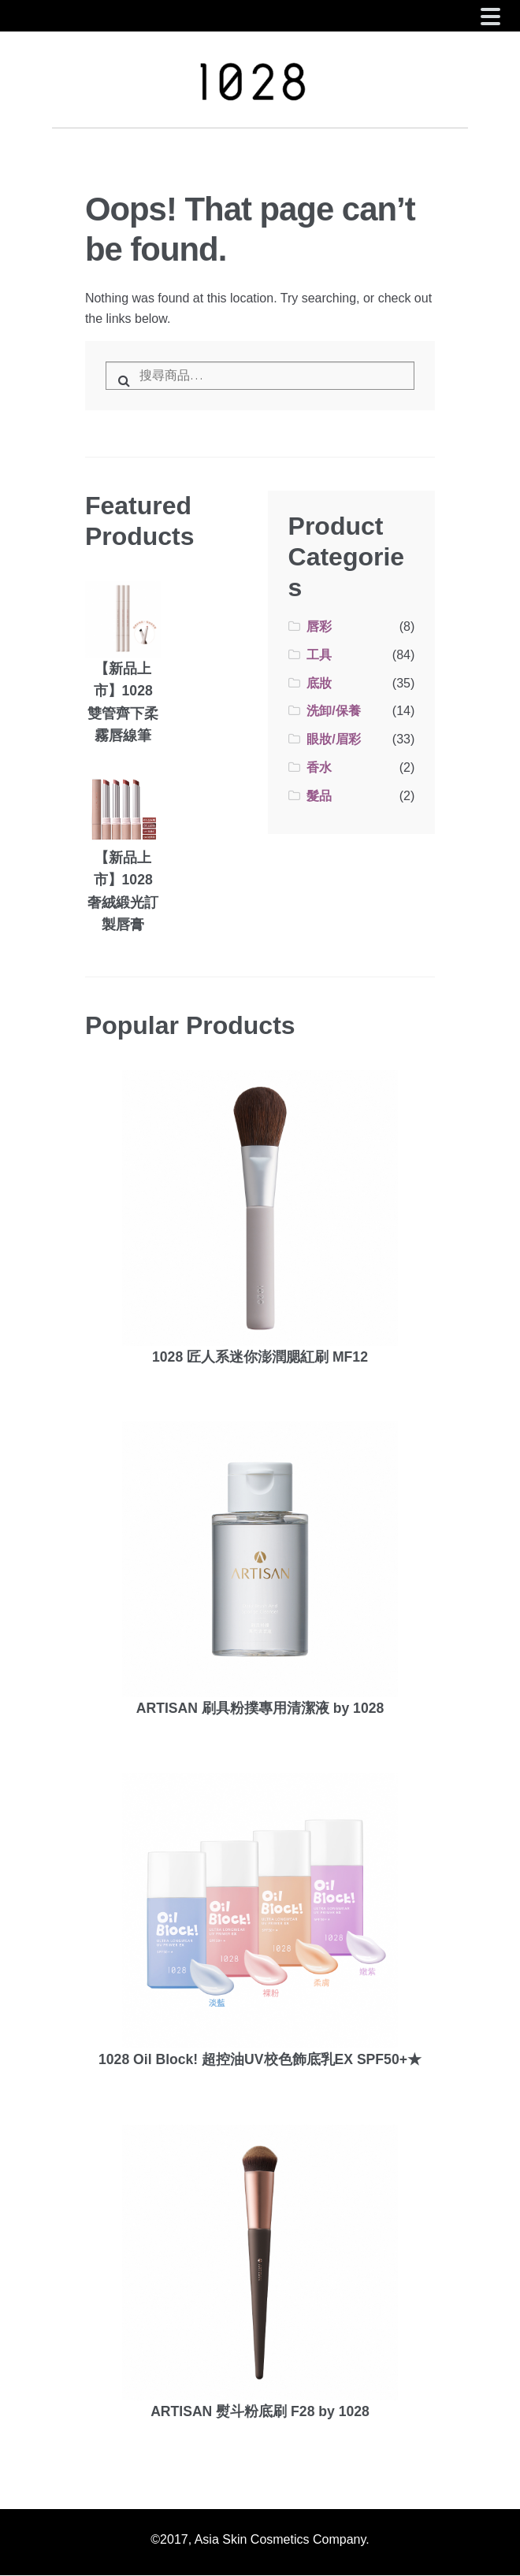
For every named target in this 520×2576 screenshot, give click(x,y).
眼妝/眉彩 (333, 739)
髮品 (319, 795)
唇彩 (319, 626)
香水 (319, 767)
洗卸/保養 (333, 710)
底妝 (319, 683)
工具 (319, 655)
